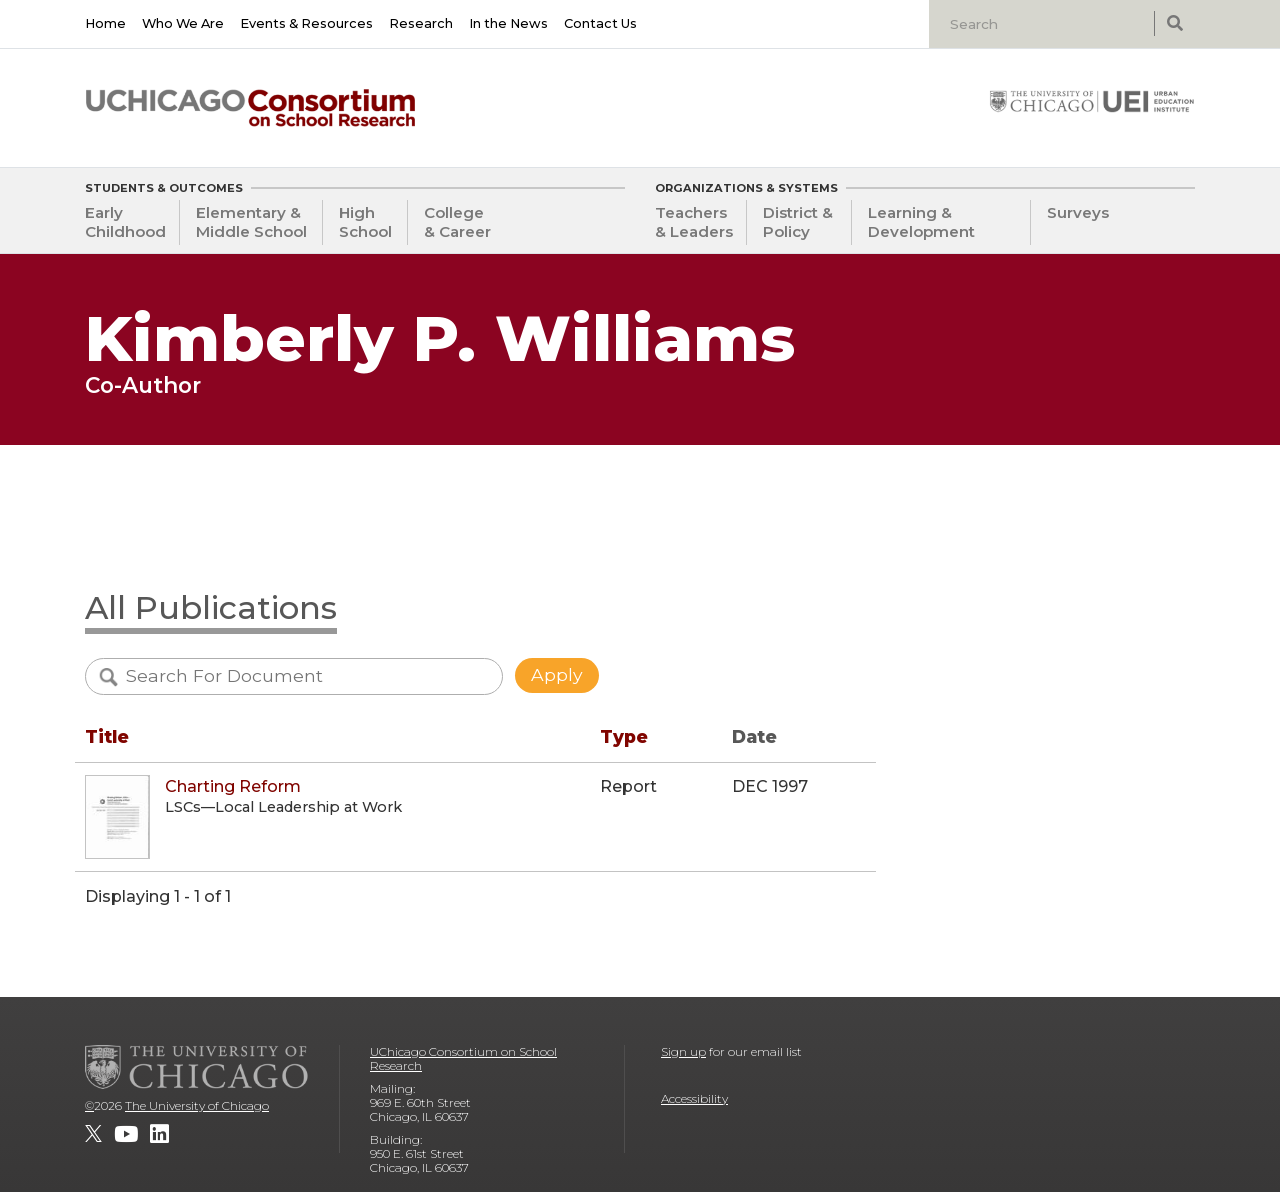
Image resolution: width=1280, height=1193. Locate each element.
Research (421, 23)
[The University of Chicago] (197, 1067)
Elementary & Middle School (251, 222)
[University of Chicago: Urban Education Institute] (1092, 101)
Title (107, 736)
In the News (508, 23)
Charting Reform (233, 786)
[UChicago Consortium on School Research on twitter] (93, 1134)
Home (105, 23)
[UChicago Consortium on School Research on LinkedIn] (159, 1134)
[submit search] (1174, 23)
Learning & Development (921, 222)
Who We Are (183, 23)
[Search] (1044, 24)
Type (624, 736)
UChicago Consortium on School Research (463, 1058)
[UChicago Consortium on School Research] (250, 108)
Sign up (683, 1051)
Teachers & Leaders (694, 222)
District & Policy (798, 222)
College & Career (457, 222)
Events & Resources (306, 23)
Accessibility (694, 1098)
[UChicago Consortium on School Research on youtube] (126, 1134)
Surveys (1078, 212)
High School (365, 222)
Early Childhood (125, 222)
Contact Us (600, 23)
